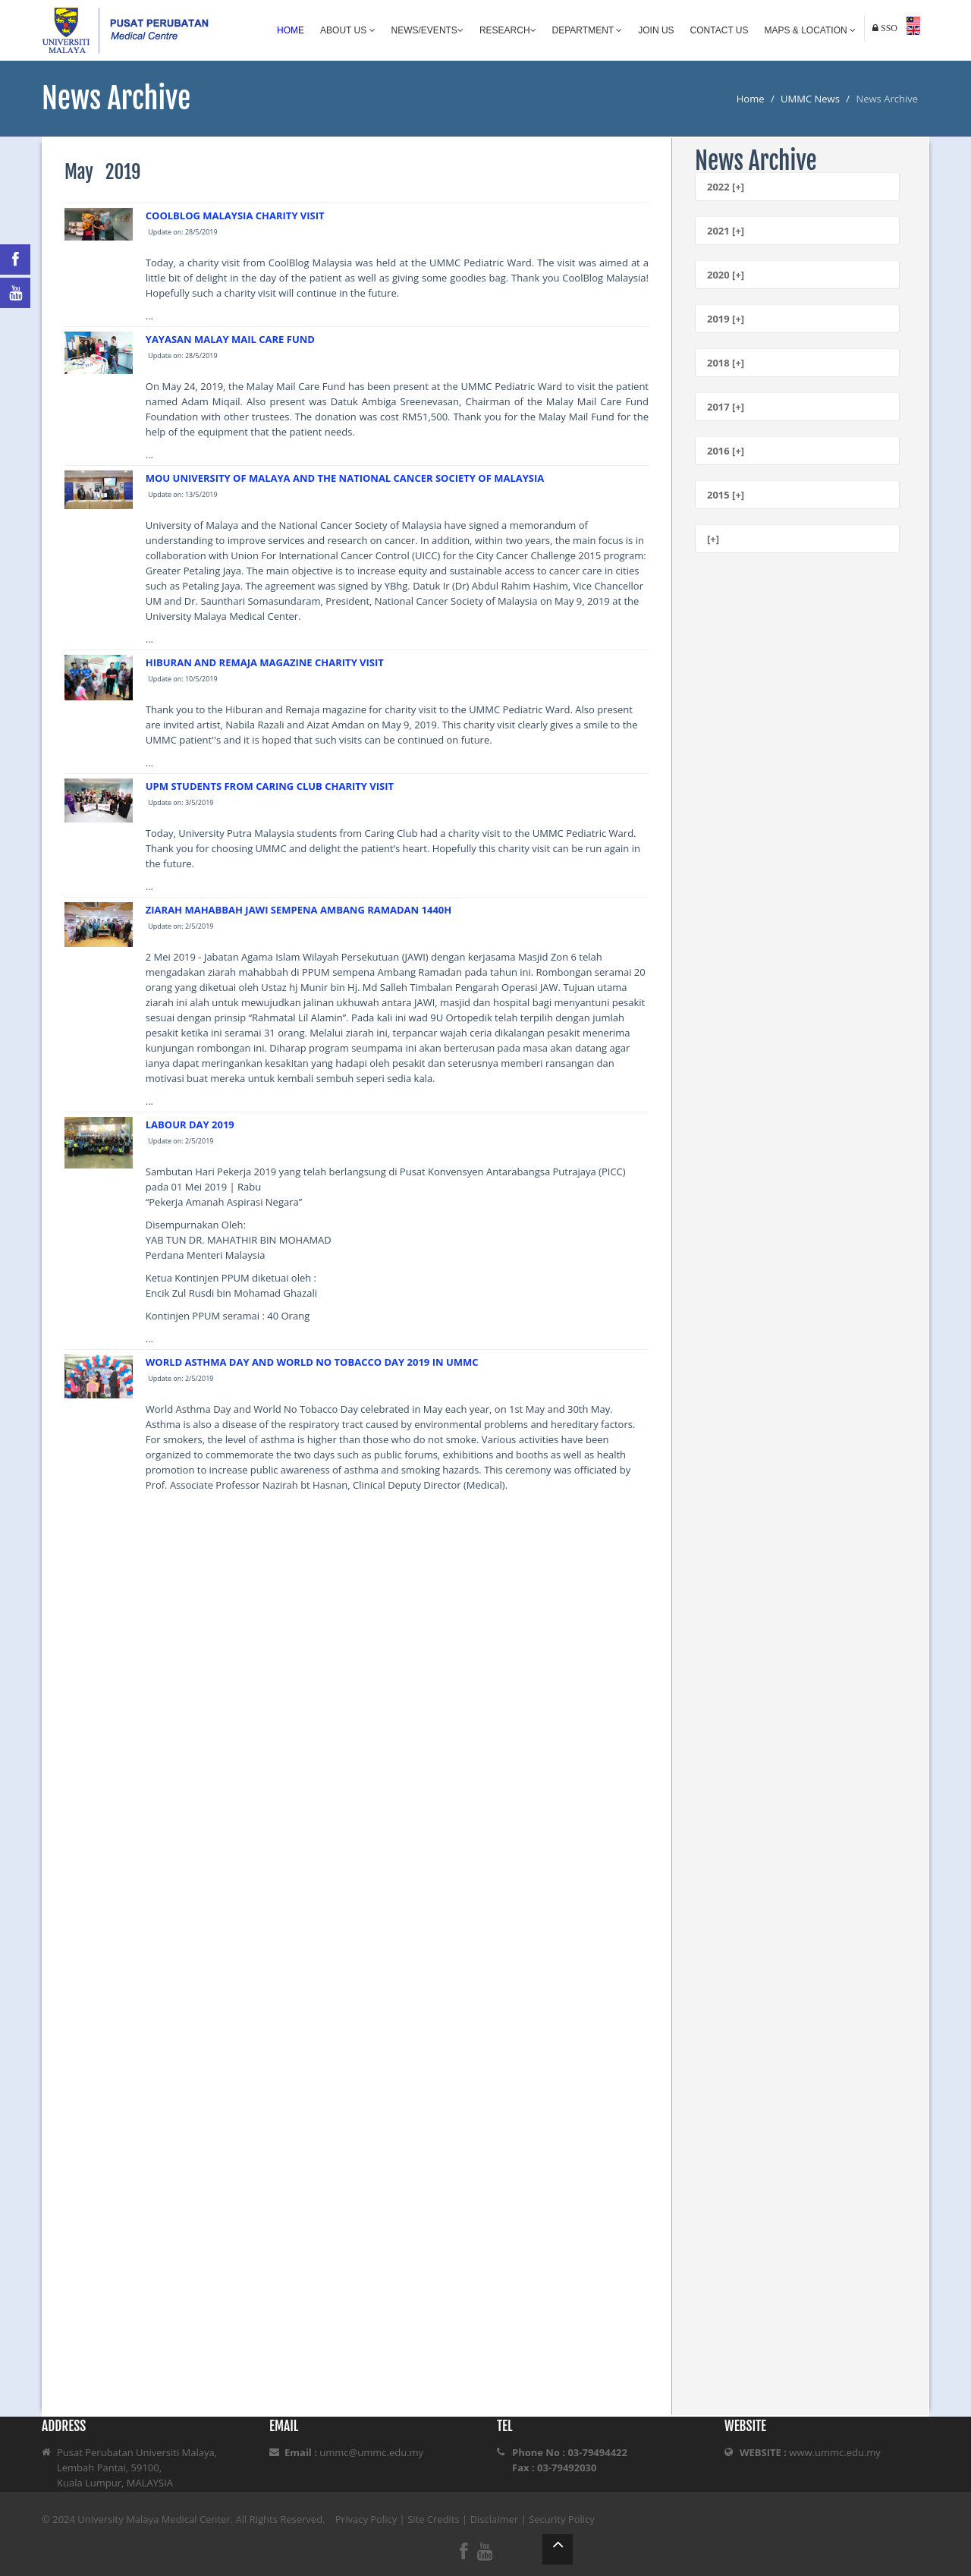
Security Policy (562, 2519)
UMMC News (810, 98)
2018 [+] (725, 363)
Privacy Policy (366, 2519)
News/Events (427, 30)
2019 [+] (725, 319)
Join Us (656, 30)
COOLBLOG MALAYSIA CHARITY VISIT (235, 215)
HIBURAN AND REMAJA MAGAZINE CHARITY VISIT (265, 662)
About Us (347, 30)
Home (290, 30)
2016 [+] (725, 451)
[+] (713, 539)
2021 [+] (725, 230)
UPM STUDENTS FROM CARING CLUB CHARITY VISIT (270, 786)
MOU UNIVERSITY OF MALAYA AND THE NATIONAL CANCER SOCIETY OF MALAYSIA (345, 478)
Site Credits (433, 2519)
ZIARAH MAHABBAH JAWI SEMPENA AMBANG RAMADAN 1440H (298, 910)
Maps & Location (810, 30)
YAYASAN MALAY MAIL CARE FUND (230, 339)
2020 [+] (725, 275)
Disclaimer (494, 2519)
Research (507, 30)
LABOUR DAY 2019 (190, 1124)
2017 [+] (725, 407)
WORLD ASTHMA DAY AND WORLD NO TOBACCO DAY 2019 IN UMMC (312, 1362)
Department (587, 30)
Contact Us (719, 30)
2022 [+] (725, 186)
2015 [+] (725, 495)
